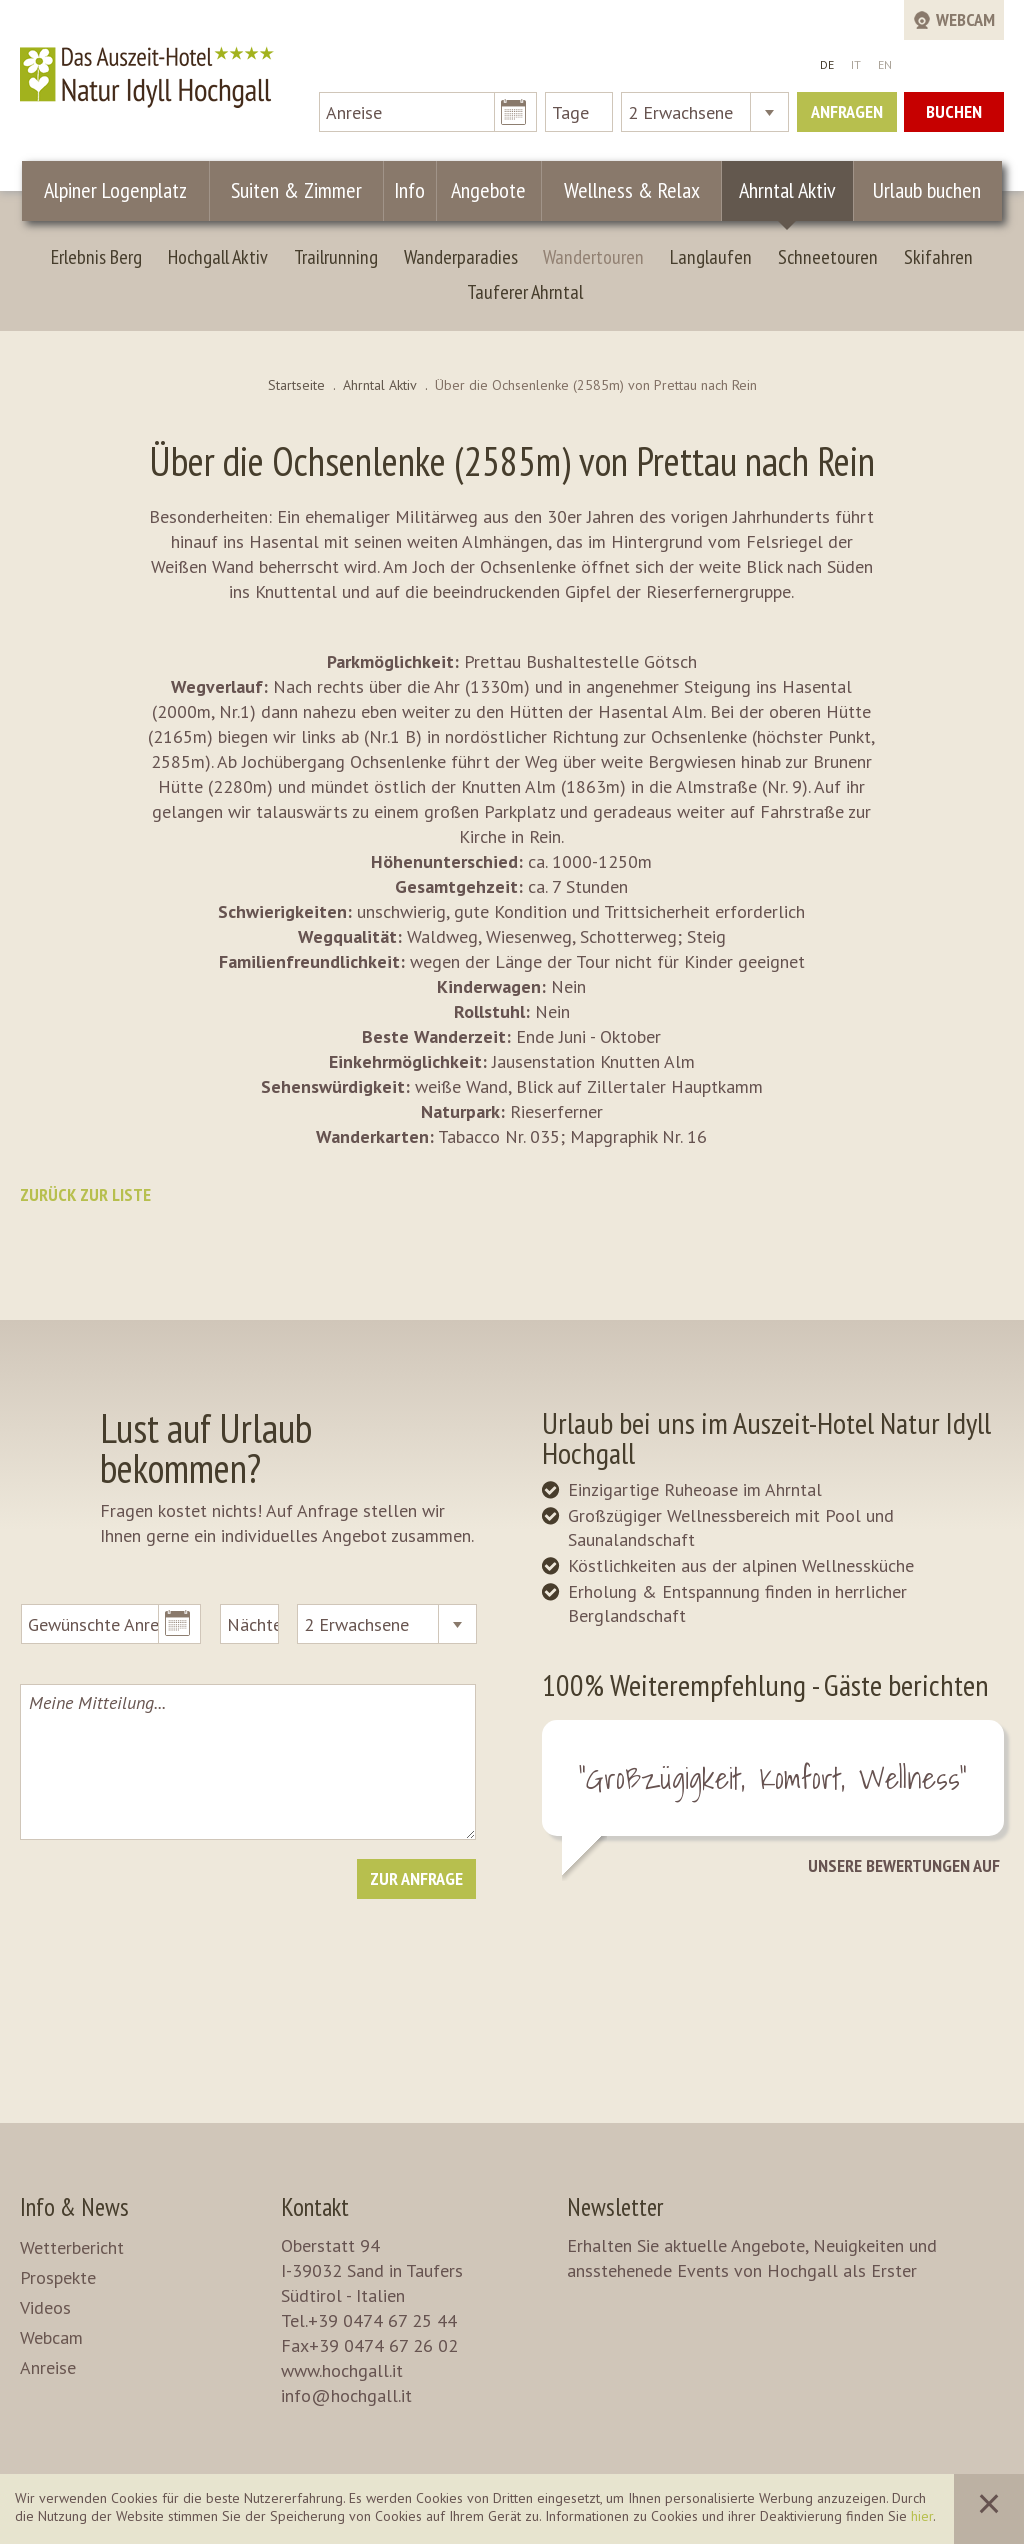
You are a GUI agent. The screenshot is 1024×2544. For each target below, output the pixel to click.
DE (827, 64)
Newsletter (615, 2207)
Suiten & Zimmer (296, 190)
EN (885, 64)
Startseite (296, 385)
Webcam (51, 2337)
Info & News (74, 2207)
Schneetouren (828, 257)
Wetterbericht (72, 2247)
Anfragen (847, 111)
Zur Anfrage (416, 1878)
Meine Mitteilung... (247, 1762)
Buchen (954, 111)
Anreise (48, 2367)
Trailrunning (336, 257)
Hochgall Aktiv (218, 257)
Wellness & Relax (632, 190)
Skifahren (938, 257)
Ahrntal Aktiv (787, 190)
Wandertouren (593, 257)
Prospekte (58, 2277)
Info (409, 190)
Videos (45, 2307)
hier (922, 2516)
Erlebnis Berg (96, 257)
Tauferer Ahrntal (525, 292)
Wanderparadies (461, 257)
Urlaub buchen (927, 190)
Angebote (488, 190)
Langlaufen (711, 257)
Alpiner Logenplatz (115, 190)
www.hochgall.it (342, 2370)
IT (856, 64)
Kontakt (315, 2207)
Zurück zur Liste (85, 1194)
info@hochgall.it (346, 2395)
